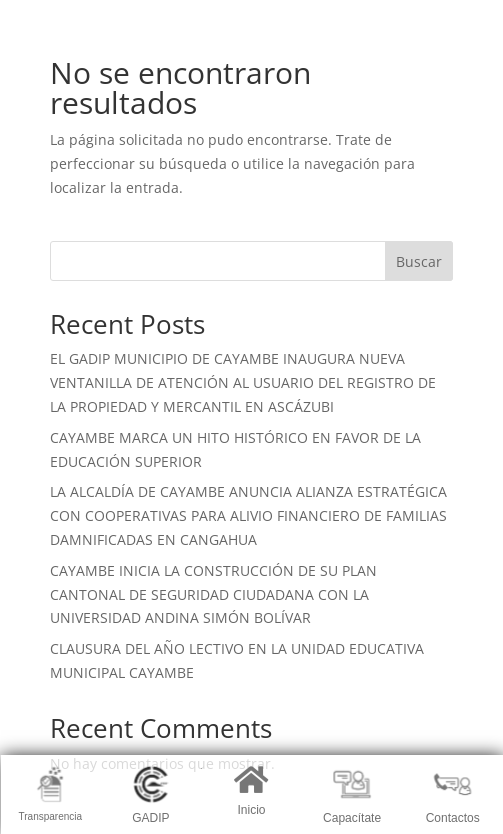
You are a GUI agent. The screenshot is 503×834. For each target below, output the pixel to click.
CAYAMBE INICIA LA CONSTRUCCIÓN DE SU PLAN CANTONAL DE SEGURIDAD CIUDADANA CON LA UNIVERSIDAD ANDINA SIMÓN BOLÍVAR (213, 594)
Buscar (419, 261)
